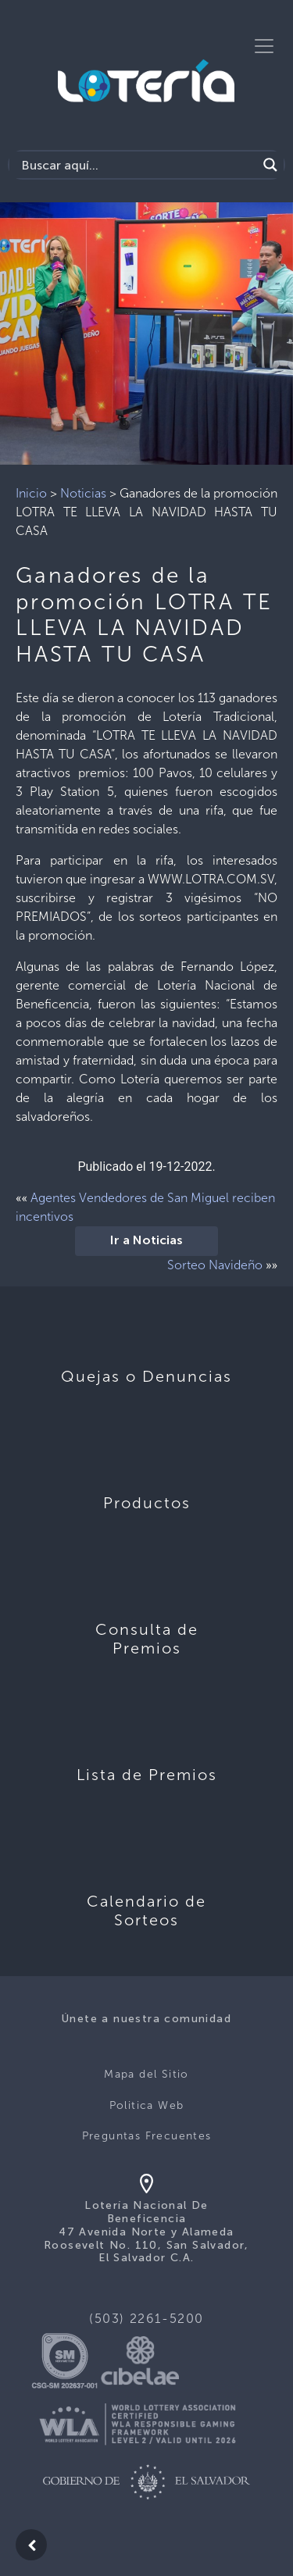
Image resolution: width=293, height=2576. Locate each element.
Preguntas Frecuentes (147, 2136)
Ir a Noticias (146, 1241)
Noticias (83, 493)
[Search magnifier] (270, 165)
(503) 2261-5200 (146, 2318)
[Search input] (137, 165)
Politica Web (146, 2105)
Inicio (31, 493)
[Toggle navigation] (264, 46)
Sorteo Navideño (215, 1265)
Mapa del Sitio (146, 2074)
